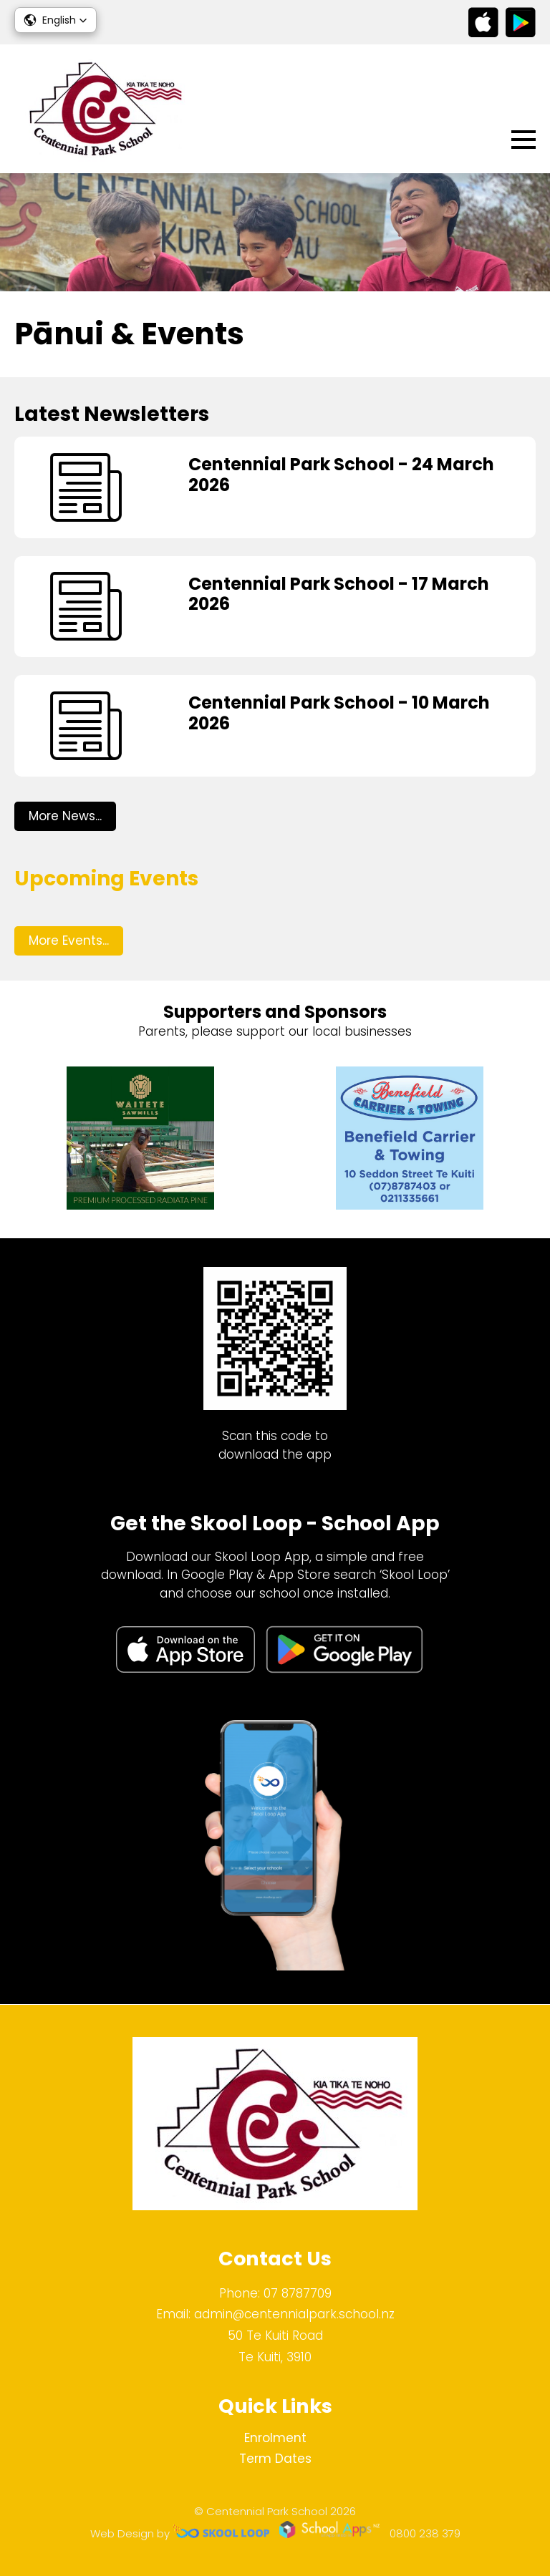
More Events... (69, 940)
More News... (65, 816)
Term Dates (275, 2458)
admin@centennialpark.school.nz (294, 2314)
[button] (55, 20)
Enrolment (275, 2437)
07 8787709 (298, 2293)
